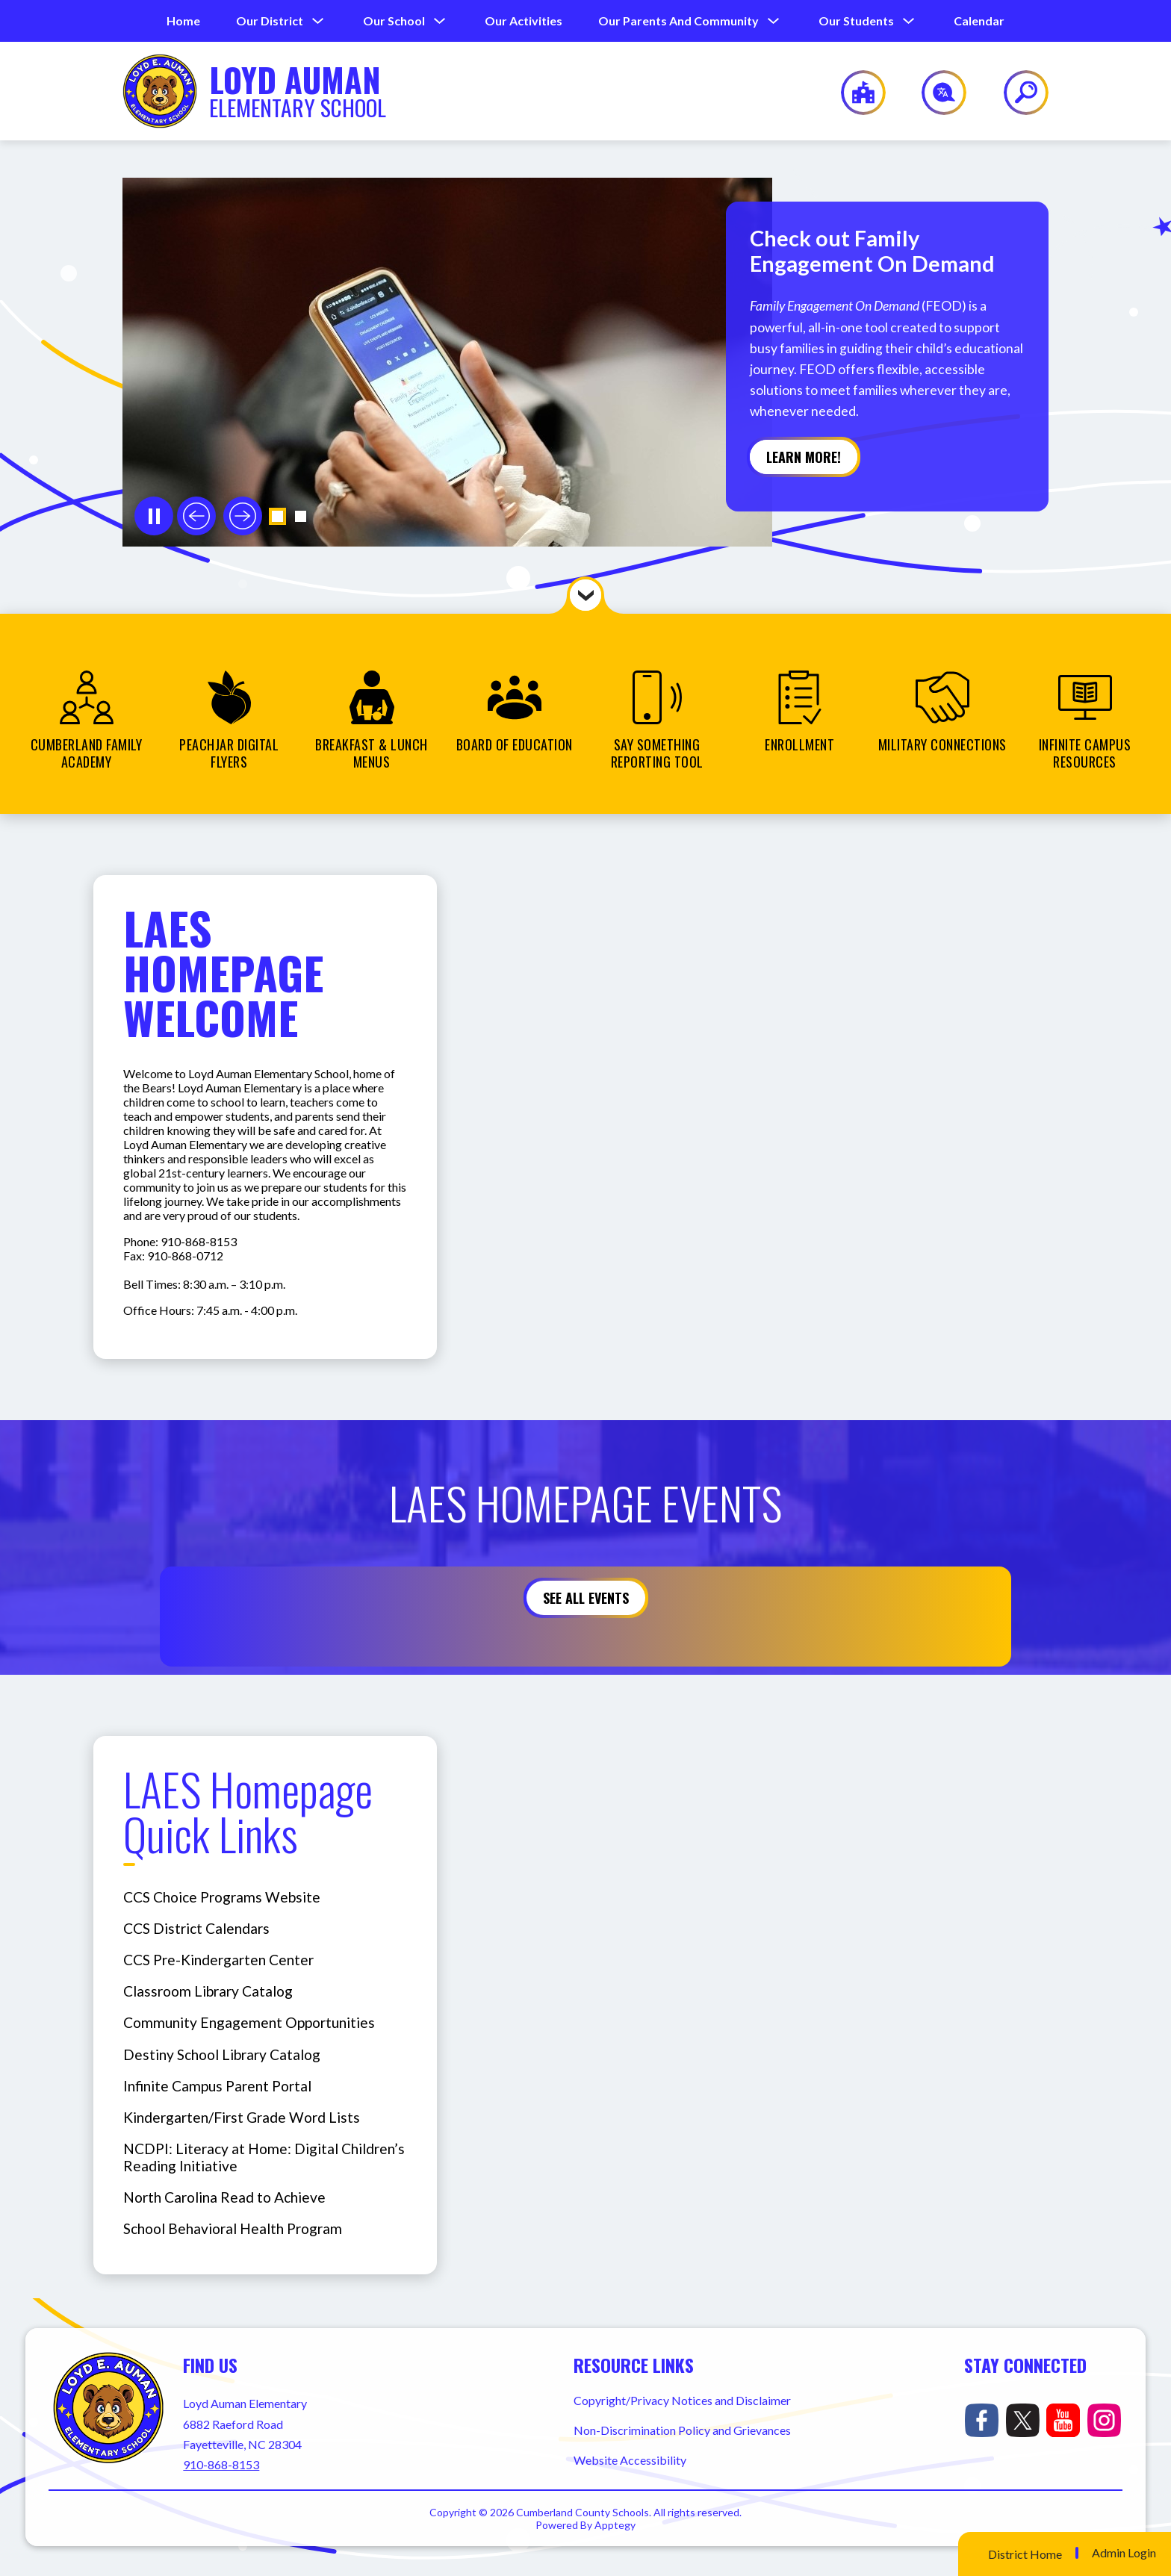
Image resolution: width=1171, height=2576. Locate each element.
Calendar (979, 20)
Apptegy (615, 2525)
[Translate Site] (935, 92)
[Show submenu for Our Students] (856, 21)
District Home (1025, 2554)
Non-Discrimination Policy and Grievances (682, 2430)
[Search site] (1017, 92)
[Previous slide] (196, 516)
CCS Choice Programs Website (221, 1896)
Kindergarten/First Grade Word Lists (241, 2117)
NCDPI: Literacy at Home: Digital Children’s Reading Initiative (264, 2157)
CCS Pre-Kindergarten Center (218, 1959)
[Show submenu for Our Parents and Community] (678, 21)
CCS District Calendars (196, 1928)
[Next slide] (242, 516)
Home (183, 20)
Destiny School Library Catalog (221, 2054)
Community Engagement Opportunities (249, 2022)
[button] (277, 516)
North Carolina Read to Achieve (224, 2197)
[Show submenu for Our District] (269, 21)
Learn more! (803, 457)
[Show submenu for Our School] (394, 21)
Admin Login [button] (1124, 2553)
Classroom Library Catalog (208, 1991)
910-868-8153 (221, 2464)
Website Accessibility (630, 2460)
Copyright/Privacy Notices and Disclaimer (682, 2400)
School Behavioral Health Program (232, 2228)
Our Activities (523, 20)
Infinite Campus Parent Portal (217, 2085)
